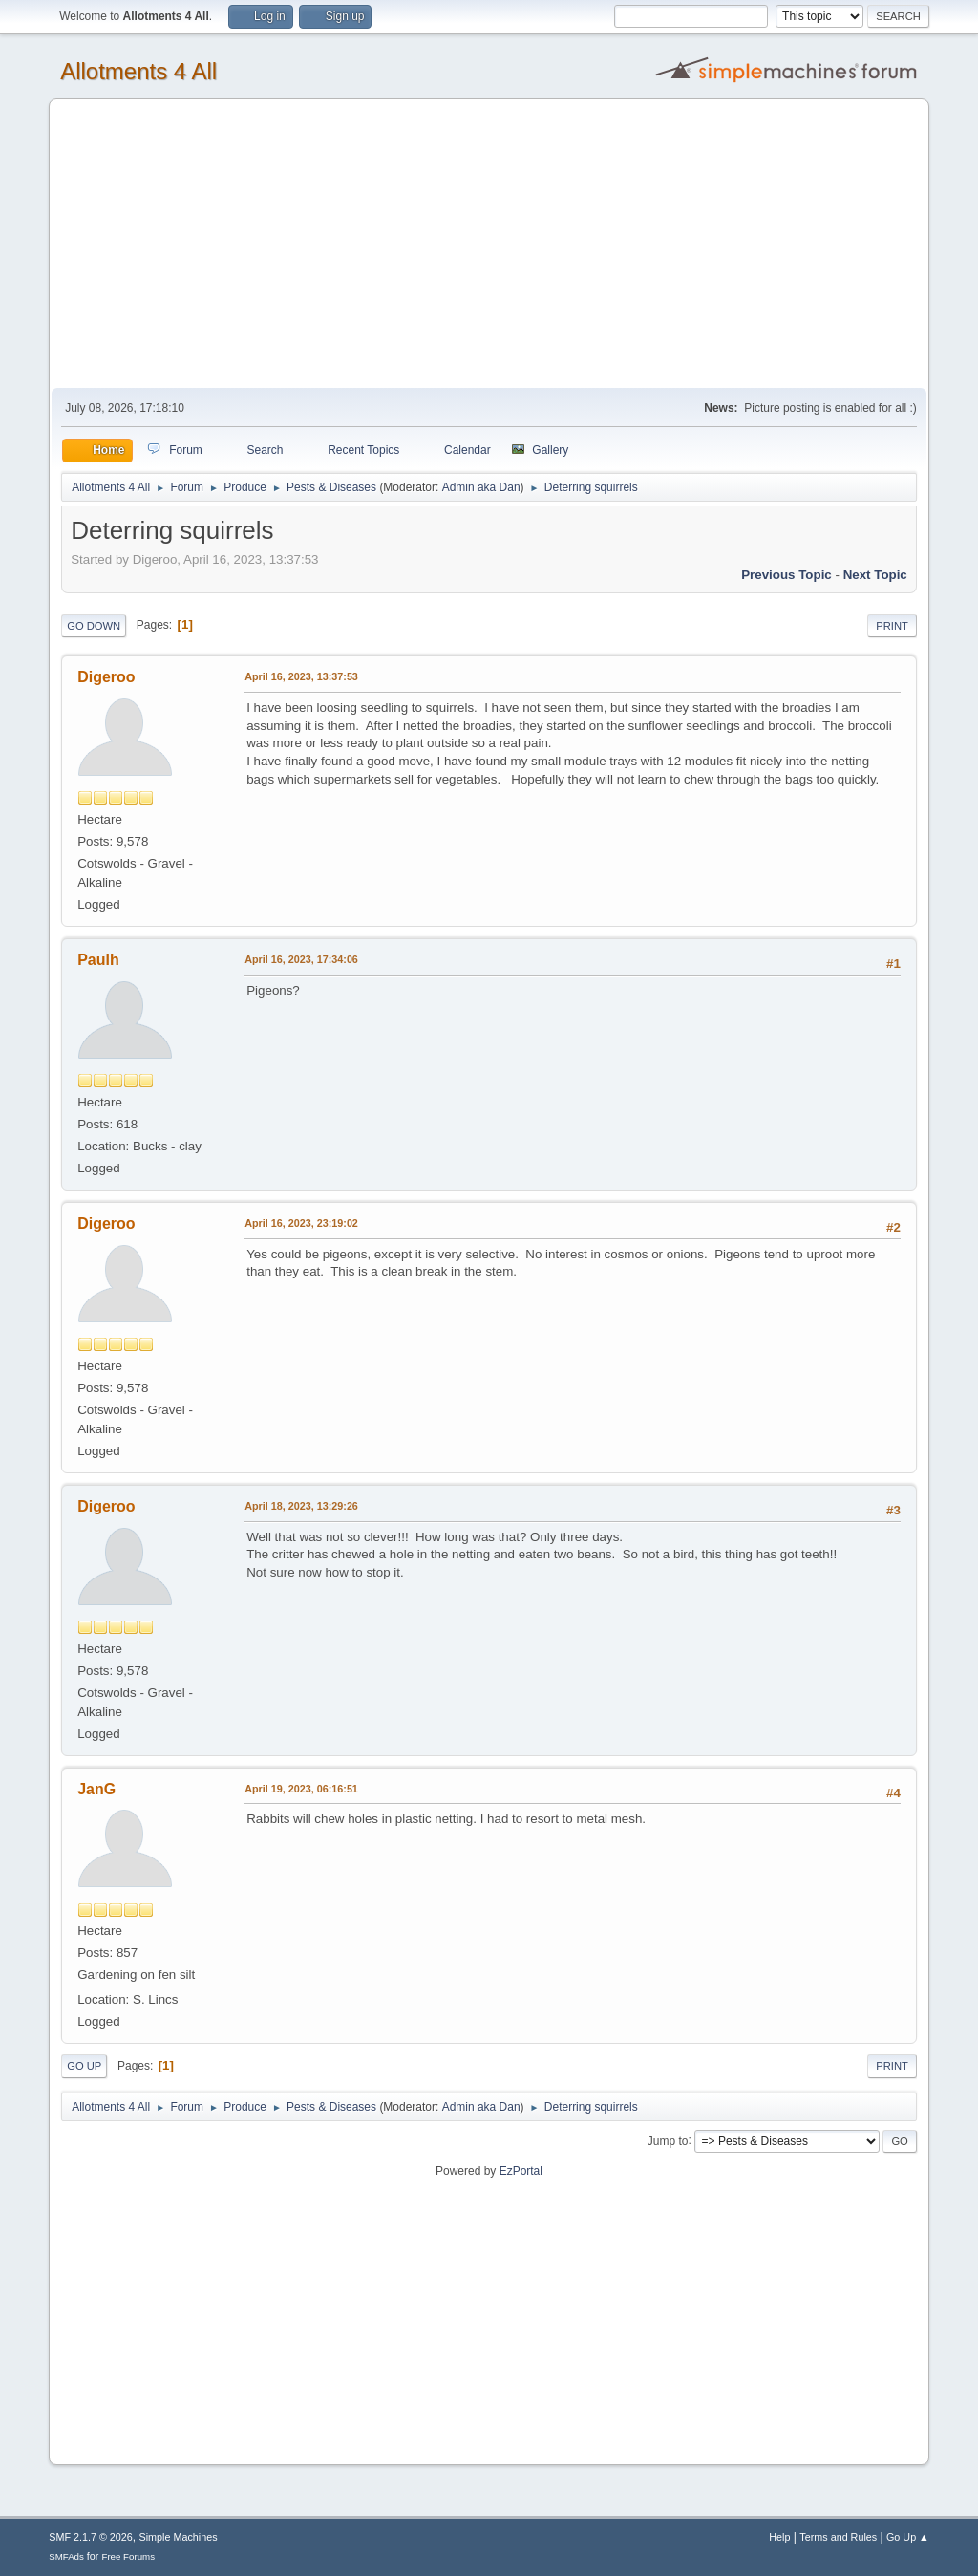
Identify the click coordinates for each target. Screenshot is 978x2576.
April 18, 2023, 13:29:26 (301, 1506)
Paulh (98, 960)
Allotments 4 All (138, 71)
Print (892, 626)
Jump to (668, 2140)
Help (779, 2537)
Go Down (93, 626)
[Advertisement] (489, 244)
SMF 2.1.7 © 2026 (91, 2537)
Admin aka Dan (481, 487)
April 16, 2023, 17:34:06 (301, 959)
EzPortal (521, 2171)
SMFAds (66, 2556)
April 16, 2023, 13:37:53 (301, 676)
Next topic (875, 575)
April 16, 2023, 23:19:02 (301, 1223)
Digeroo (106, 677)
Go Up (84, 2066)
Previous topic (786, 575)
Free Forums (128, 2556)
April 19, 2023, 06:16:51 (301, 1788)
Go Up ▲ (907, 2537)
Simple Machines (178, 2537)
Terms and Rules (838, 2537)
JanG (96, 1789)
